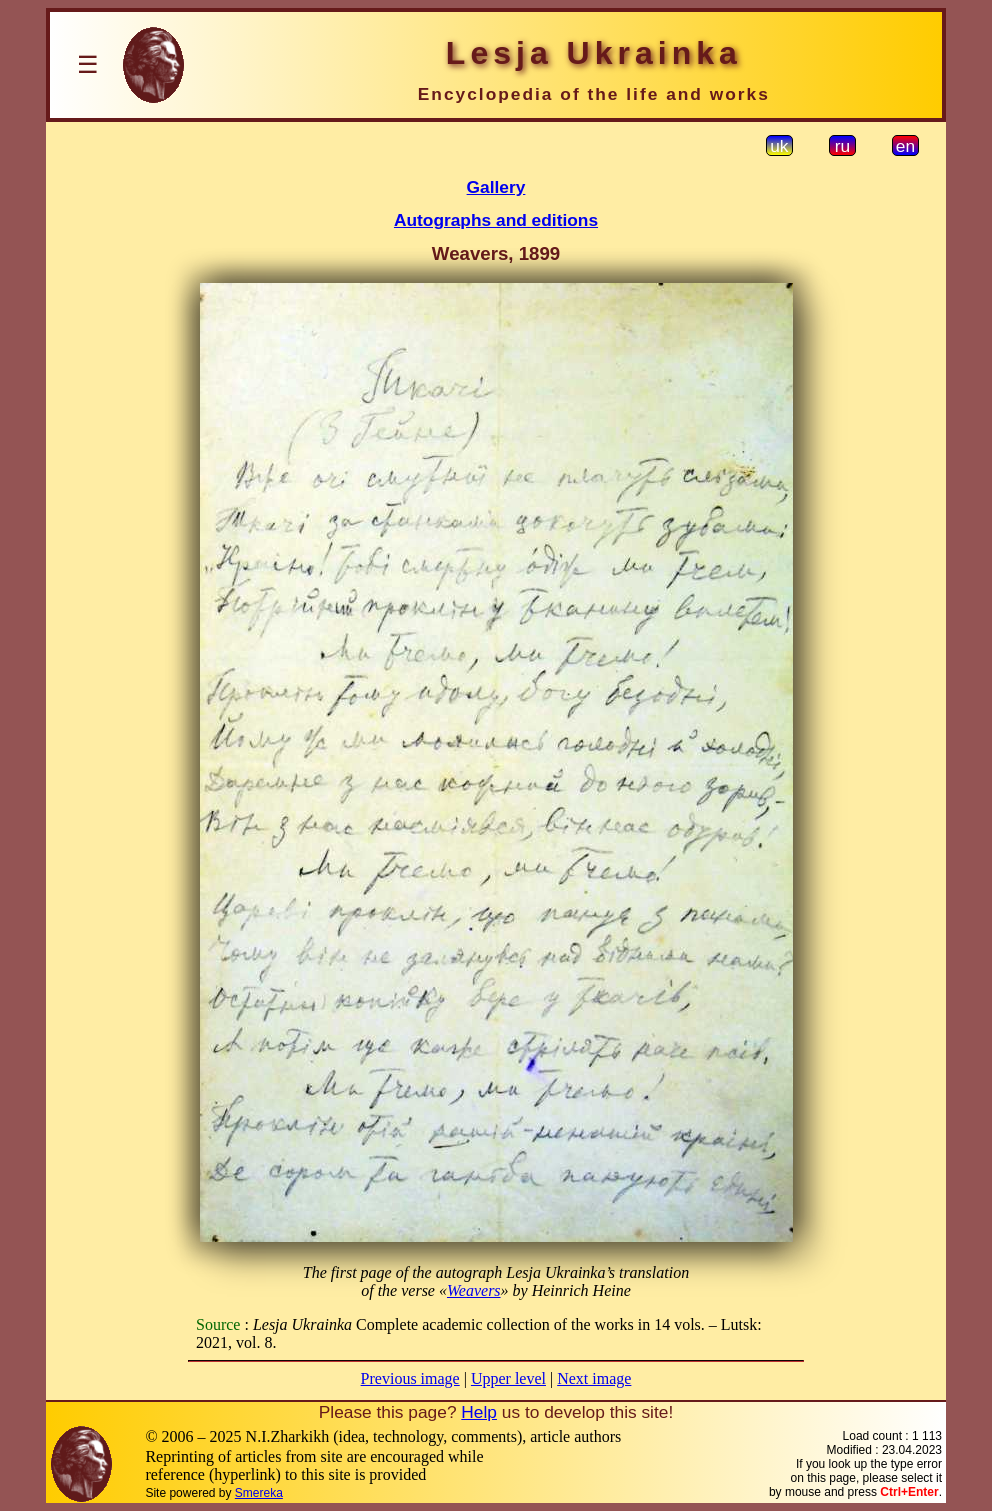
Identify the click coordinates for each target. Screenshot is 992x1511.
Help (479, 1412)
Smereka (259, 1493)
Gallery (496, 187)
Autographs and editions (496, 220)
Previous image (410, 1378)
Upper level (508, 1378)
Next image (594, 1378)
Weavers (474, 1290)
